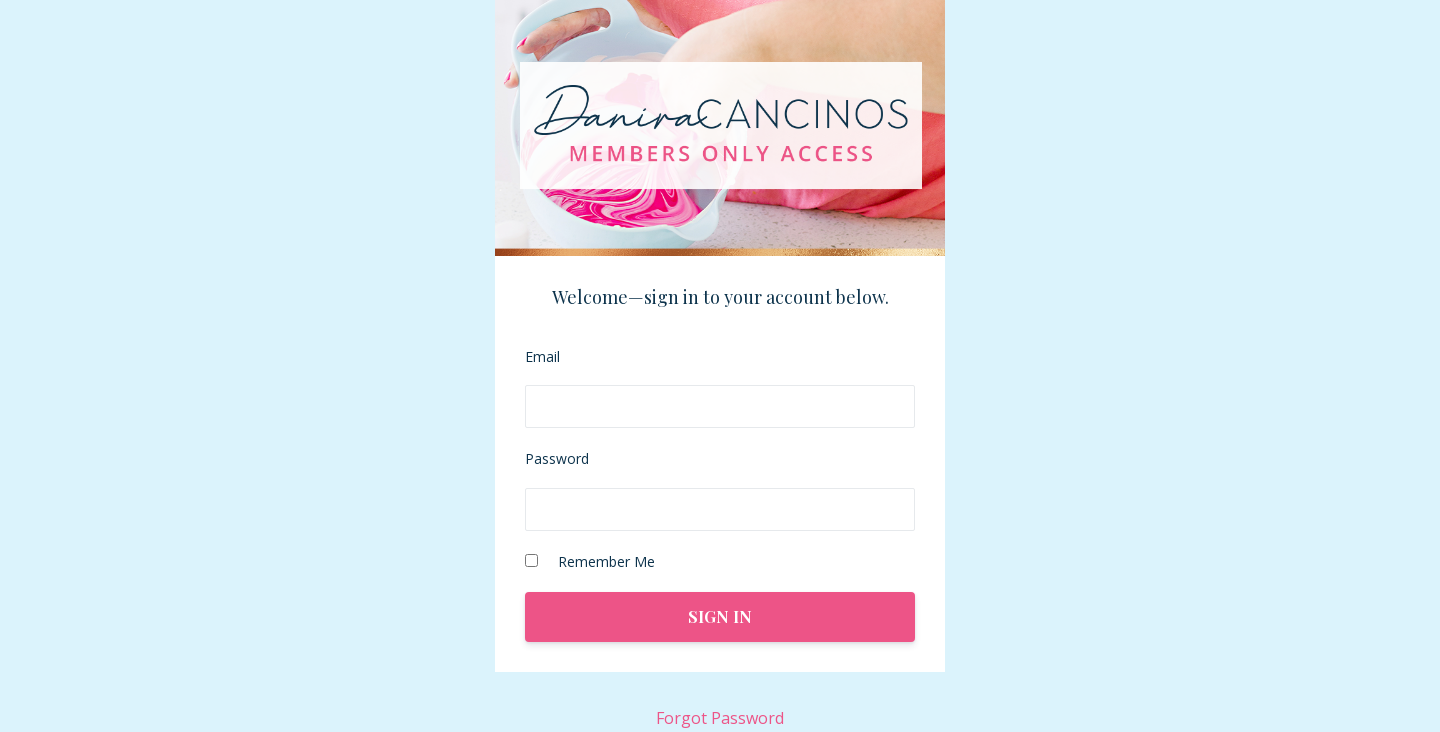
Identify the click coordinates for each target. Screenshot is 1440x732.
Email (542, 356)
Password (557, 458)
